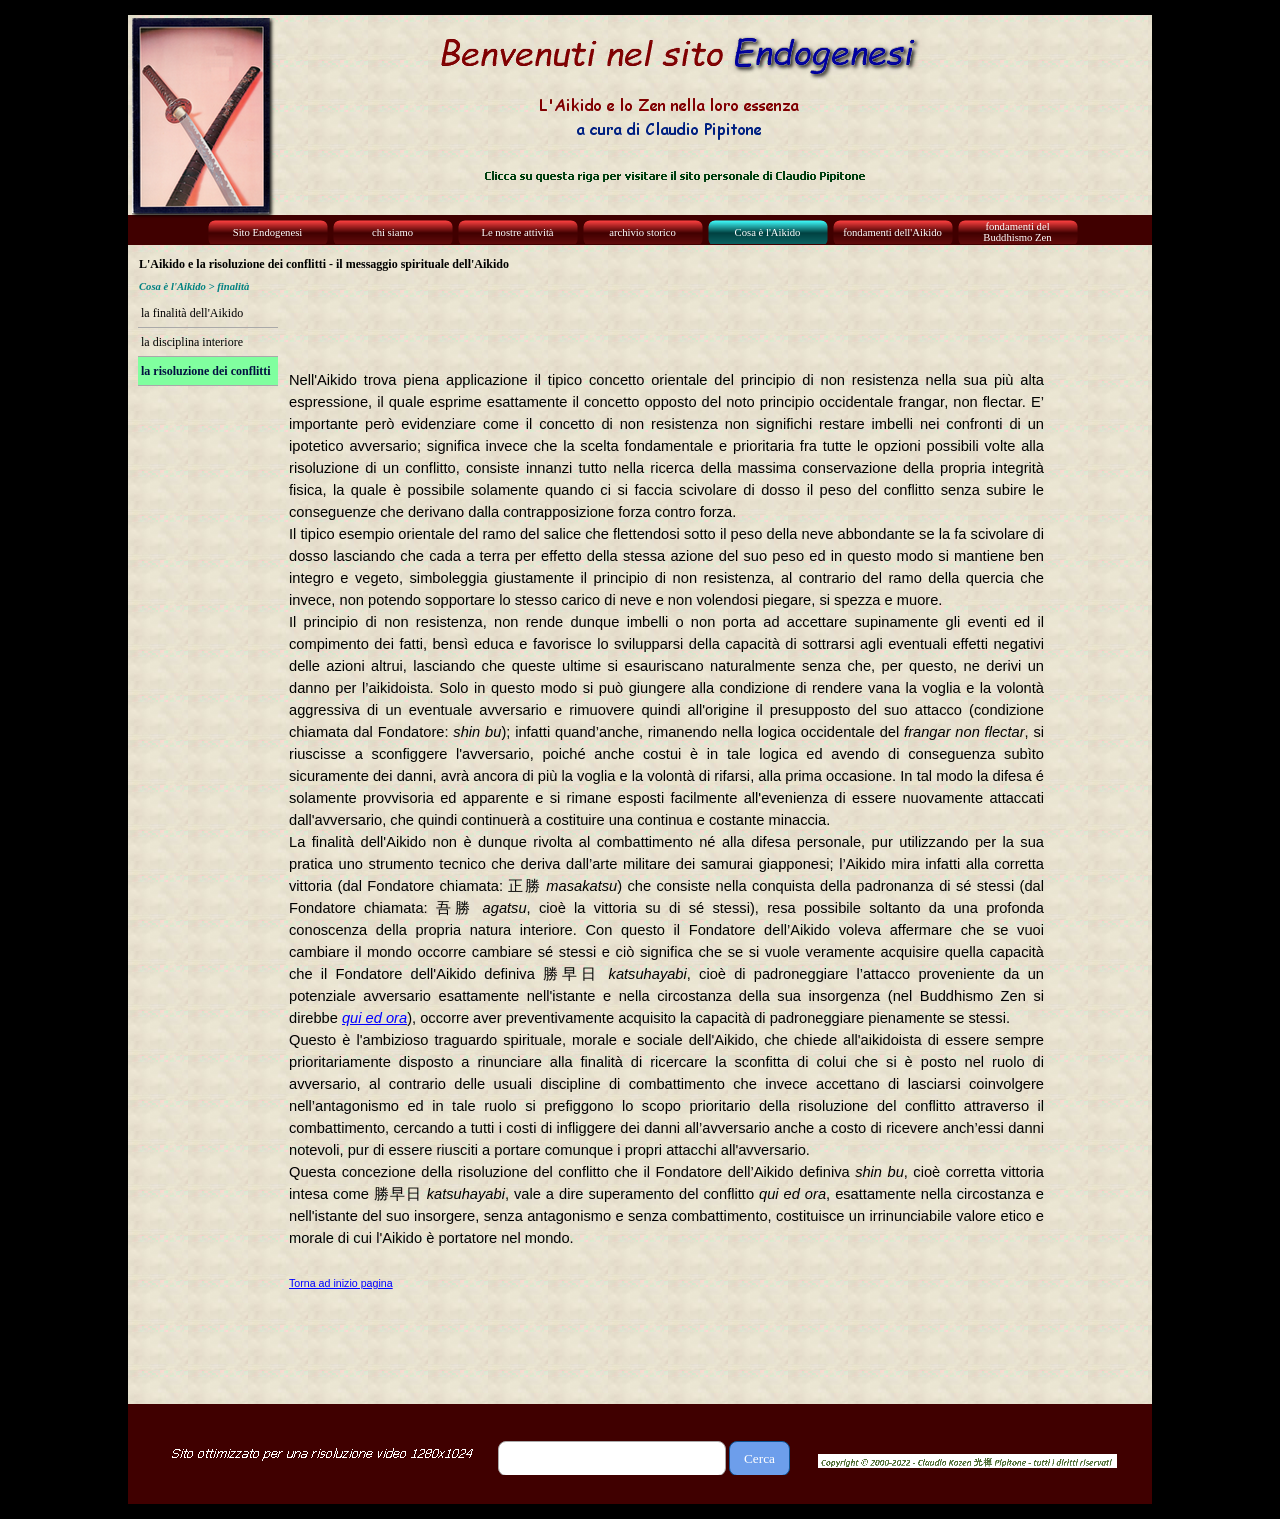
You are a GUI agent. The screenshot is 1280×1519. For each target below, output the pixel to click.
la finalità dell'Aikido (192, 313)
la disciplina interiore (192, 342)
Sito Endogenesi (268, 232)
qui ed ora (374, 1018)
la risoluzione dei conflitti (206, 371)
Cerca (759, 1458)
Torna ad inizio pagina (341, 1283)
